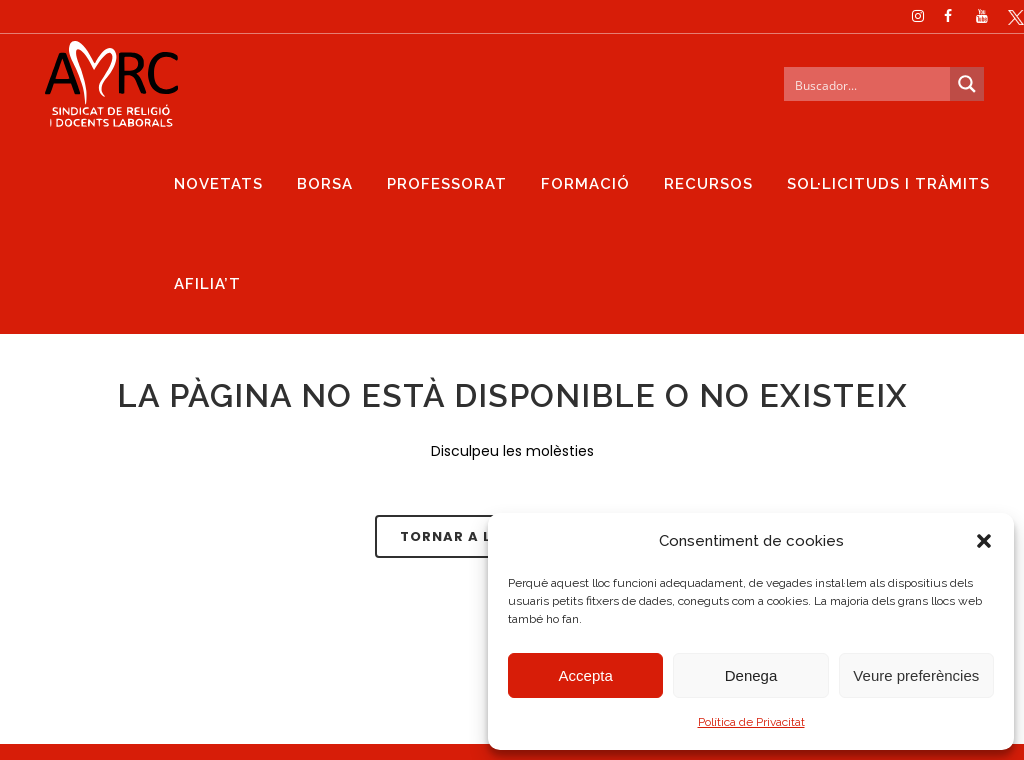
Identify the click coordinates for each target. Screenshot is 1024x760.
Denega (751, 675)
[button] (984, 541)
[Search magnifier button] (945, 84)
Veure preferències (916, 675)
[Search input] (846, 84)
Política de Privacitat (751, 722)
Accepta (586, 675)
